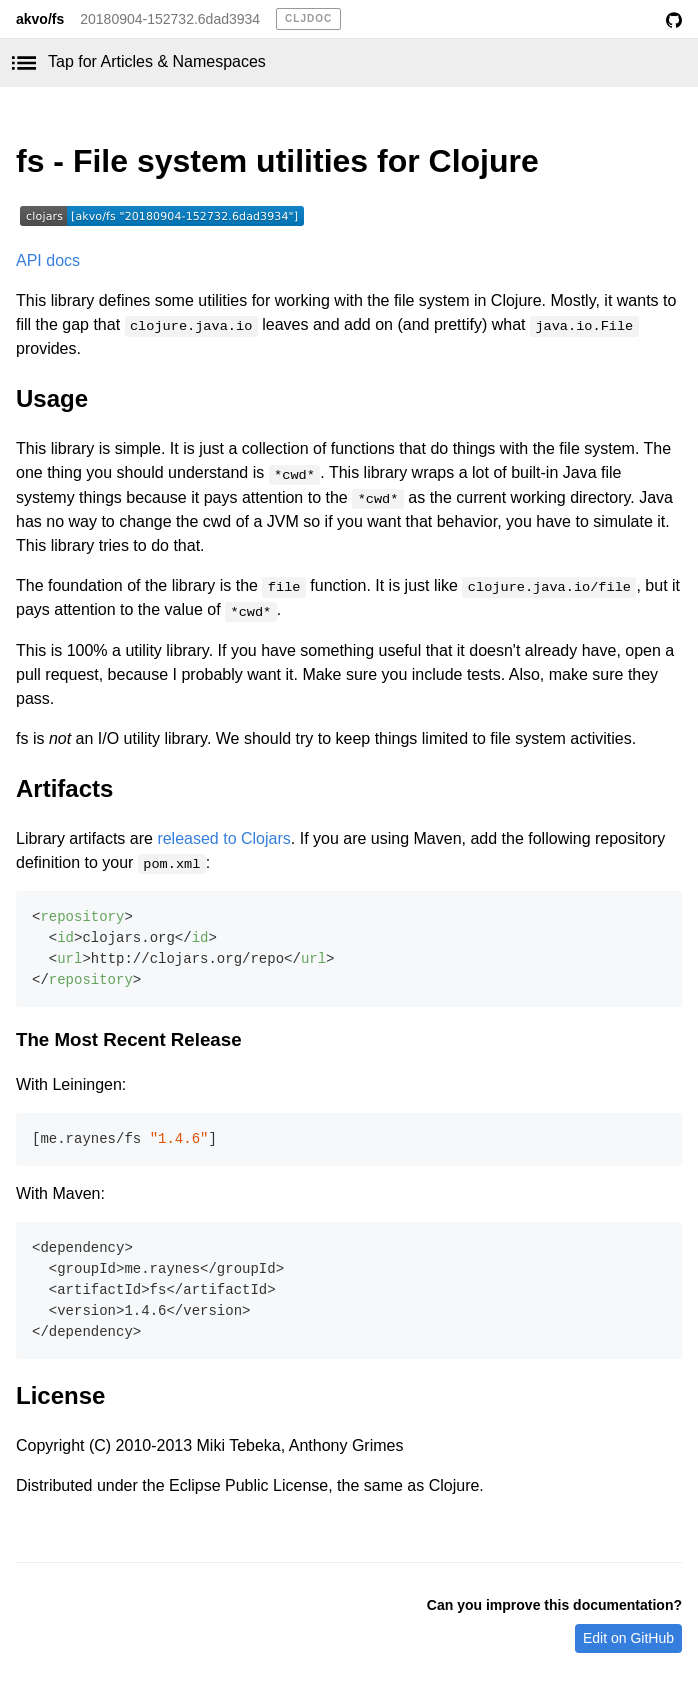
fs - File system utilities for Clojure (277, 161)
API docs (48, 260)
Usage (52, 398)
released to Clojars (223, 838)
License (60, 1395)
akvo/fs (40, 19)
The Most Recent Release (129, 1039)
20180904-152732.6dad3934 (170, 19)
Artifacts (64, 788)
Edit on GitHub (628, 1638)
